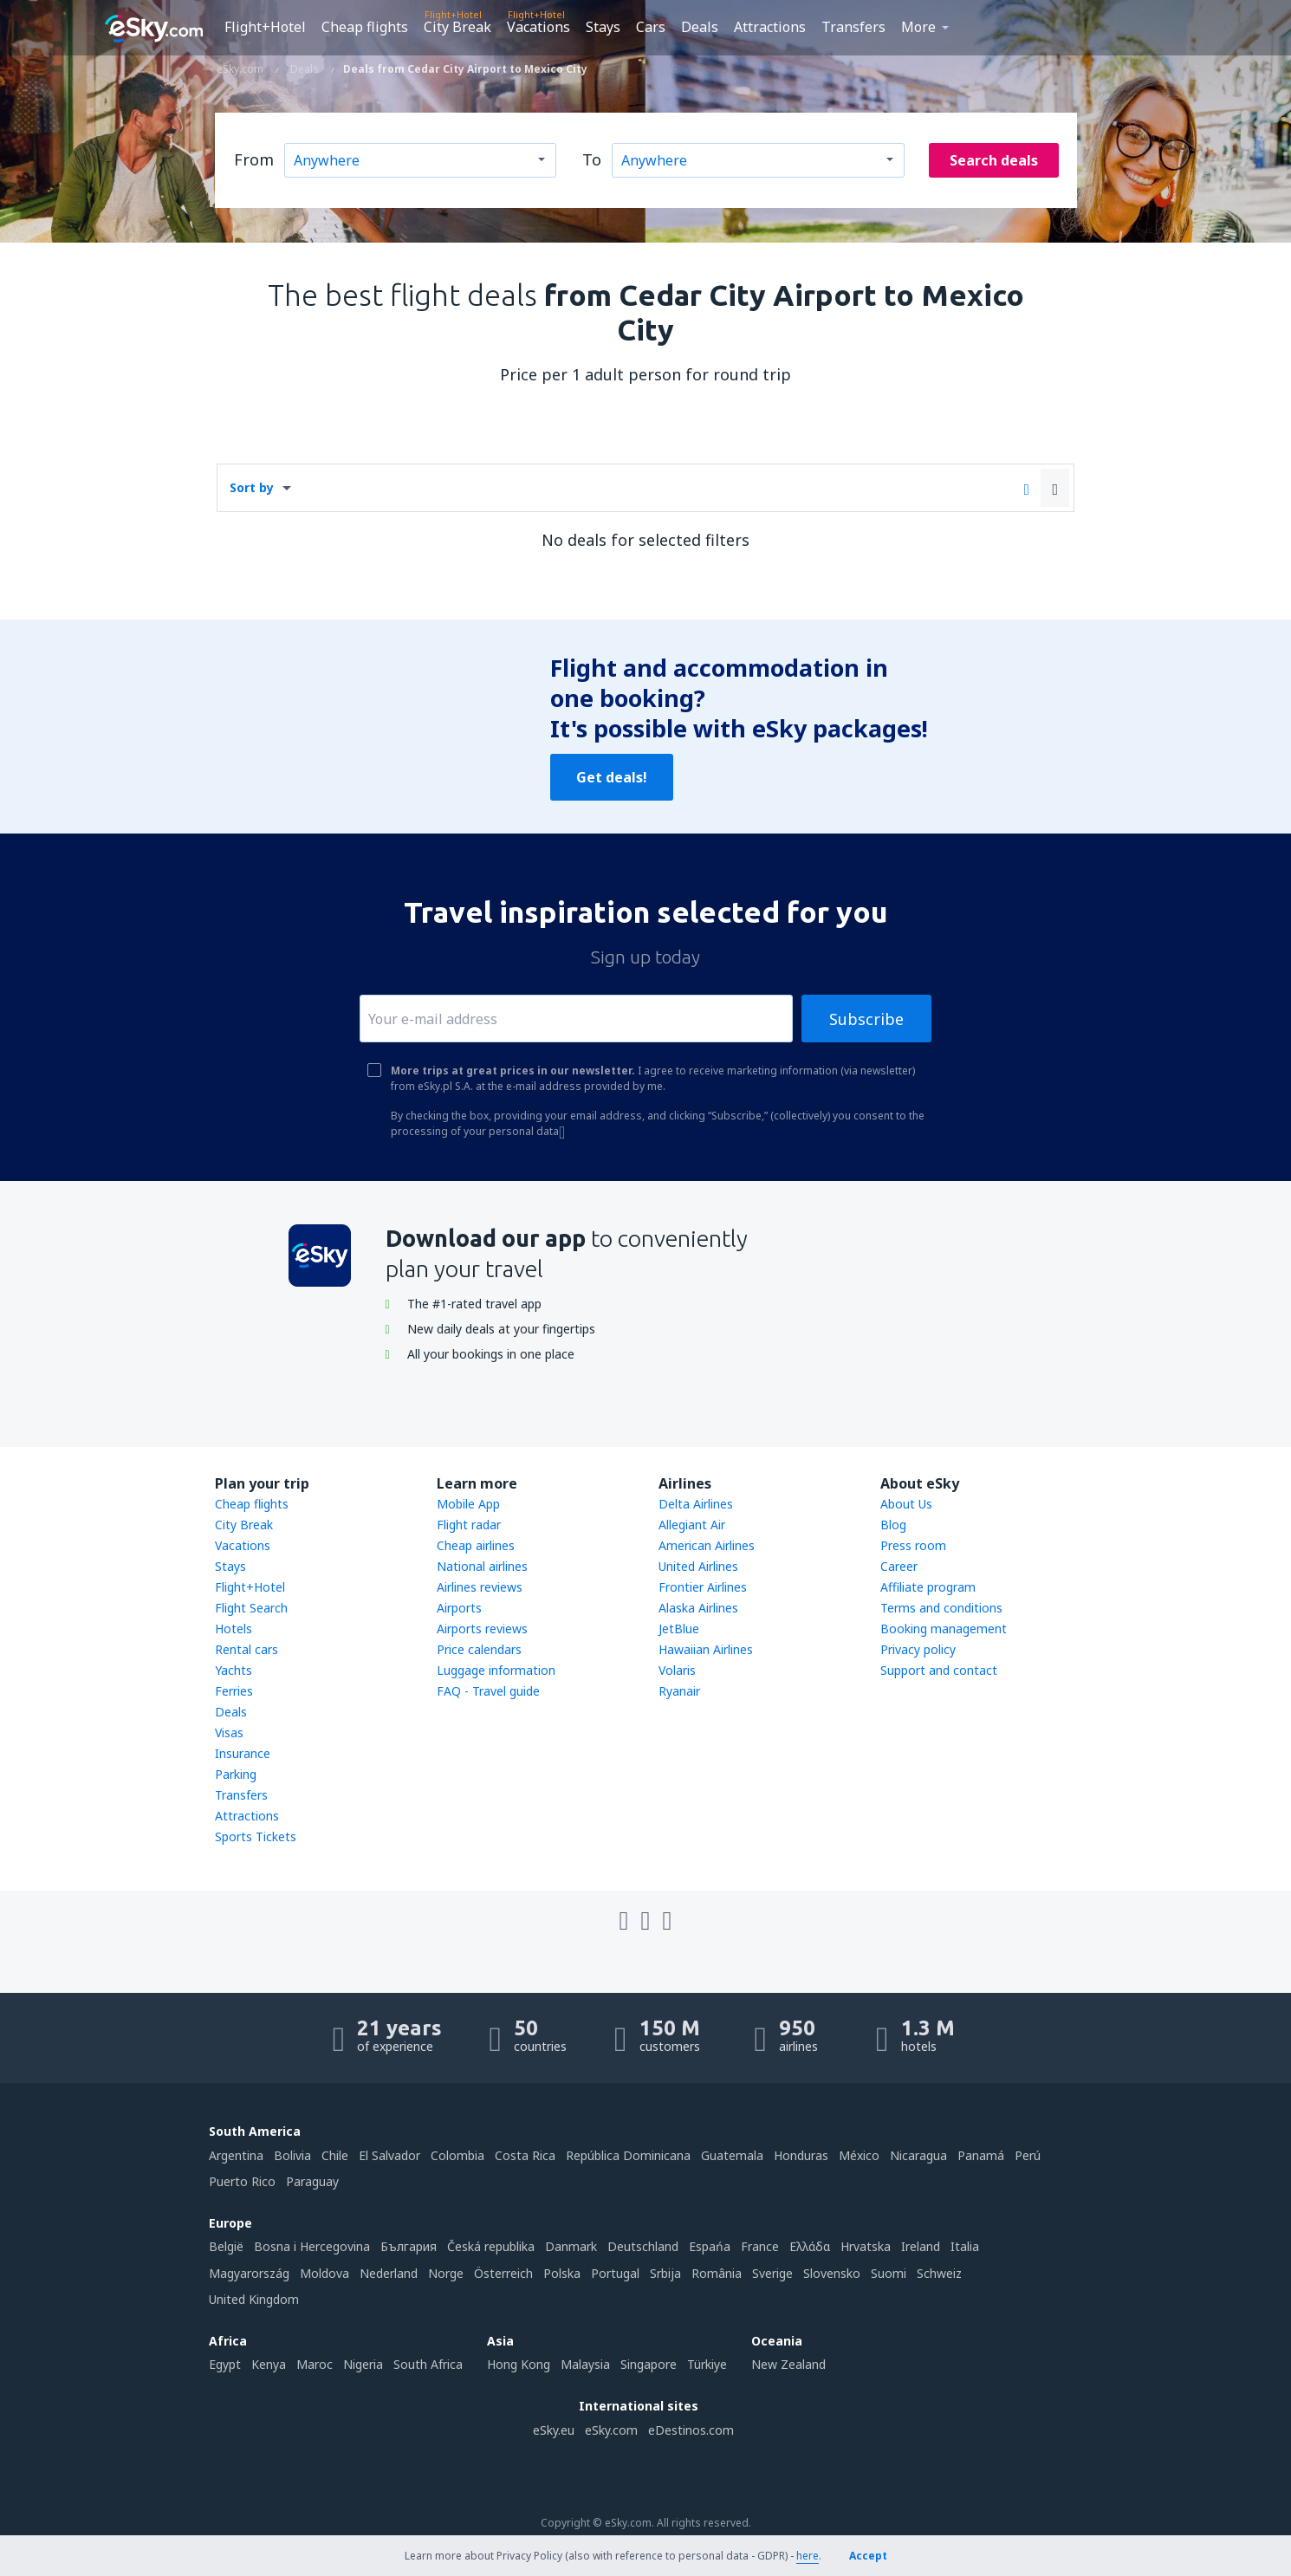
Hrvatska (865, 2246)
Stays (603, 26)
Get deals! (611, 777)
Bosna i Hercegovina (312, 2246)
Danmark (571, 2246)
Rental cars (246, 1649)
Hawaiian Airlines (705, 1649)
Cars (650, 26)
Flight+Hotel (265, 26)
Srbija (665, 2273)
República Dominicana (628, 2155)
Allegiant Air (691, 1524)
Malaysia (585, 2364)
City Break (457, 26)
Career (899, 1566)
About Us (906, 1504)
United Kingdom (254, 2299)
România (716, 2273)
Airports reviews (482, 1628)
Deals (699, 26)
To (591, 159)
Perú (1028, 2155)
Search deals (994, 160)
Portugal (615, 2273)
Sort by (252, 487)
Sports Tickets (255, 1836)
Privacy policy (918, 1649)
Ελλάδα (809, 2246)
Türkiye (707, 2364)
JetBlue (678, 1628)
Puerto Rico (242, 2181)
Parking (235, 1774)
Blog (893, 1524)
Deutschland (642, 2246)
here (807, 2555)
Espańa (709, 2246)
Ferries (234, 1691)
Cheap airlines (476, 1545)
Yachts (233, 1670)
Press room (913, 1545)
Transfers (853, 26)
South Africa (428, 2364)
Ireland (920, 2246)
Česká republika (491, 2246)
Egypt (225, 2364)
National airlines (482, 1566)
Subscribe (866, 1019)
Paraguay (312, 2181)
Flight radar (469, 1524)
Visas (229, 1732)
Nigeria (363, 2364)
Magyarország (249, 2273)
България (408, 2246)
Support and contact (938, 1670)
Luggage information (496, 1670)
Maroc (314, 2364)
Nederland (389, 2273)
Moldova (324, 2273)
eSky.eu (553, 2430)
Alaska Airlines (698, 1607)
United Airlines (698, 1566)
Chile (334, 2155)
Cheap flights (364, 26)
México (859, 2155)
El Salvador (389, 2155)
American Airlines (706, 1545)
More (918, 26)
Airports (459, 1607)
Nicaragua (918, 2155)
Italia (964, 2246)
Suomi (888, 2273)
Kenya (268, 2364)
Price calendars (479, 1649)
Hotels (233, 1628)
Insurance (242, 1753)
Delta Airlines (695, 1504)
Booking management (943, 1628)
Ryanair (679, 1691)
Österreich (503, 2273)
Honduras (801, 2155)
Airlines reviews (479, 1587)
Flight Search (251, 1607)
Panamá (980, 2155)
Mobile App (468, 1504)
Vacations (538, 26)
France (760, 2246)
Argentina (236, 2155)
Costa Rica (525, 2155)
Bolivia (292, 2155)
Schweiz (939, 2273)
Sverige (772, 2273)
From (254, 159)
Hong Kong (518, 2364)
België (226, 2246)
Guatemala (732, 2155)
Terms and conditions (941, 1607)
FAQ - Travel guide (488, 1691)
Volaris (677, 1670)
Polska (562, 2273)
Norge (446, 2273)
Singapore (648, 2364)
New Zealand (788, 2364)
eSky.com (611, 2430)
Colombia (457, 2155)
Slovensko (831, 2273)
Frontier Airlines (702, 1587)
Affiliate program (928, 1587)
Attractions (770, 26)
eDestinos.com (691, 2430)
